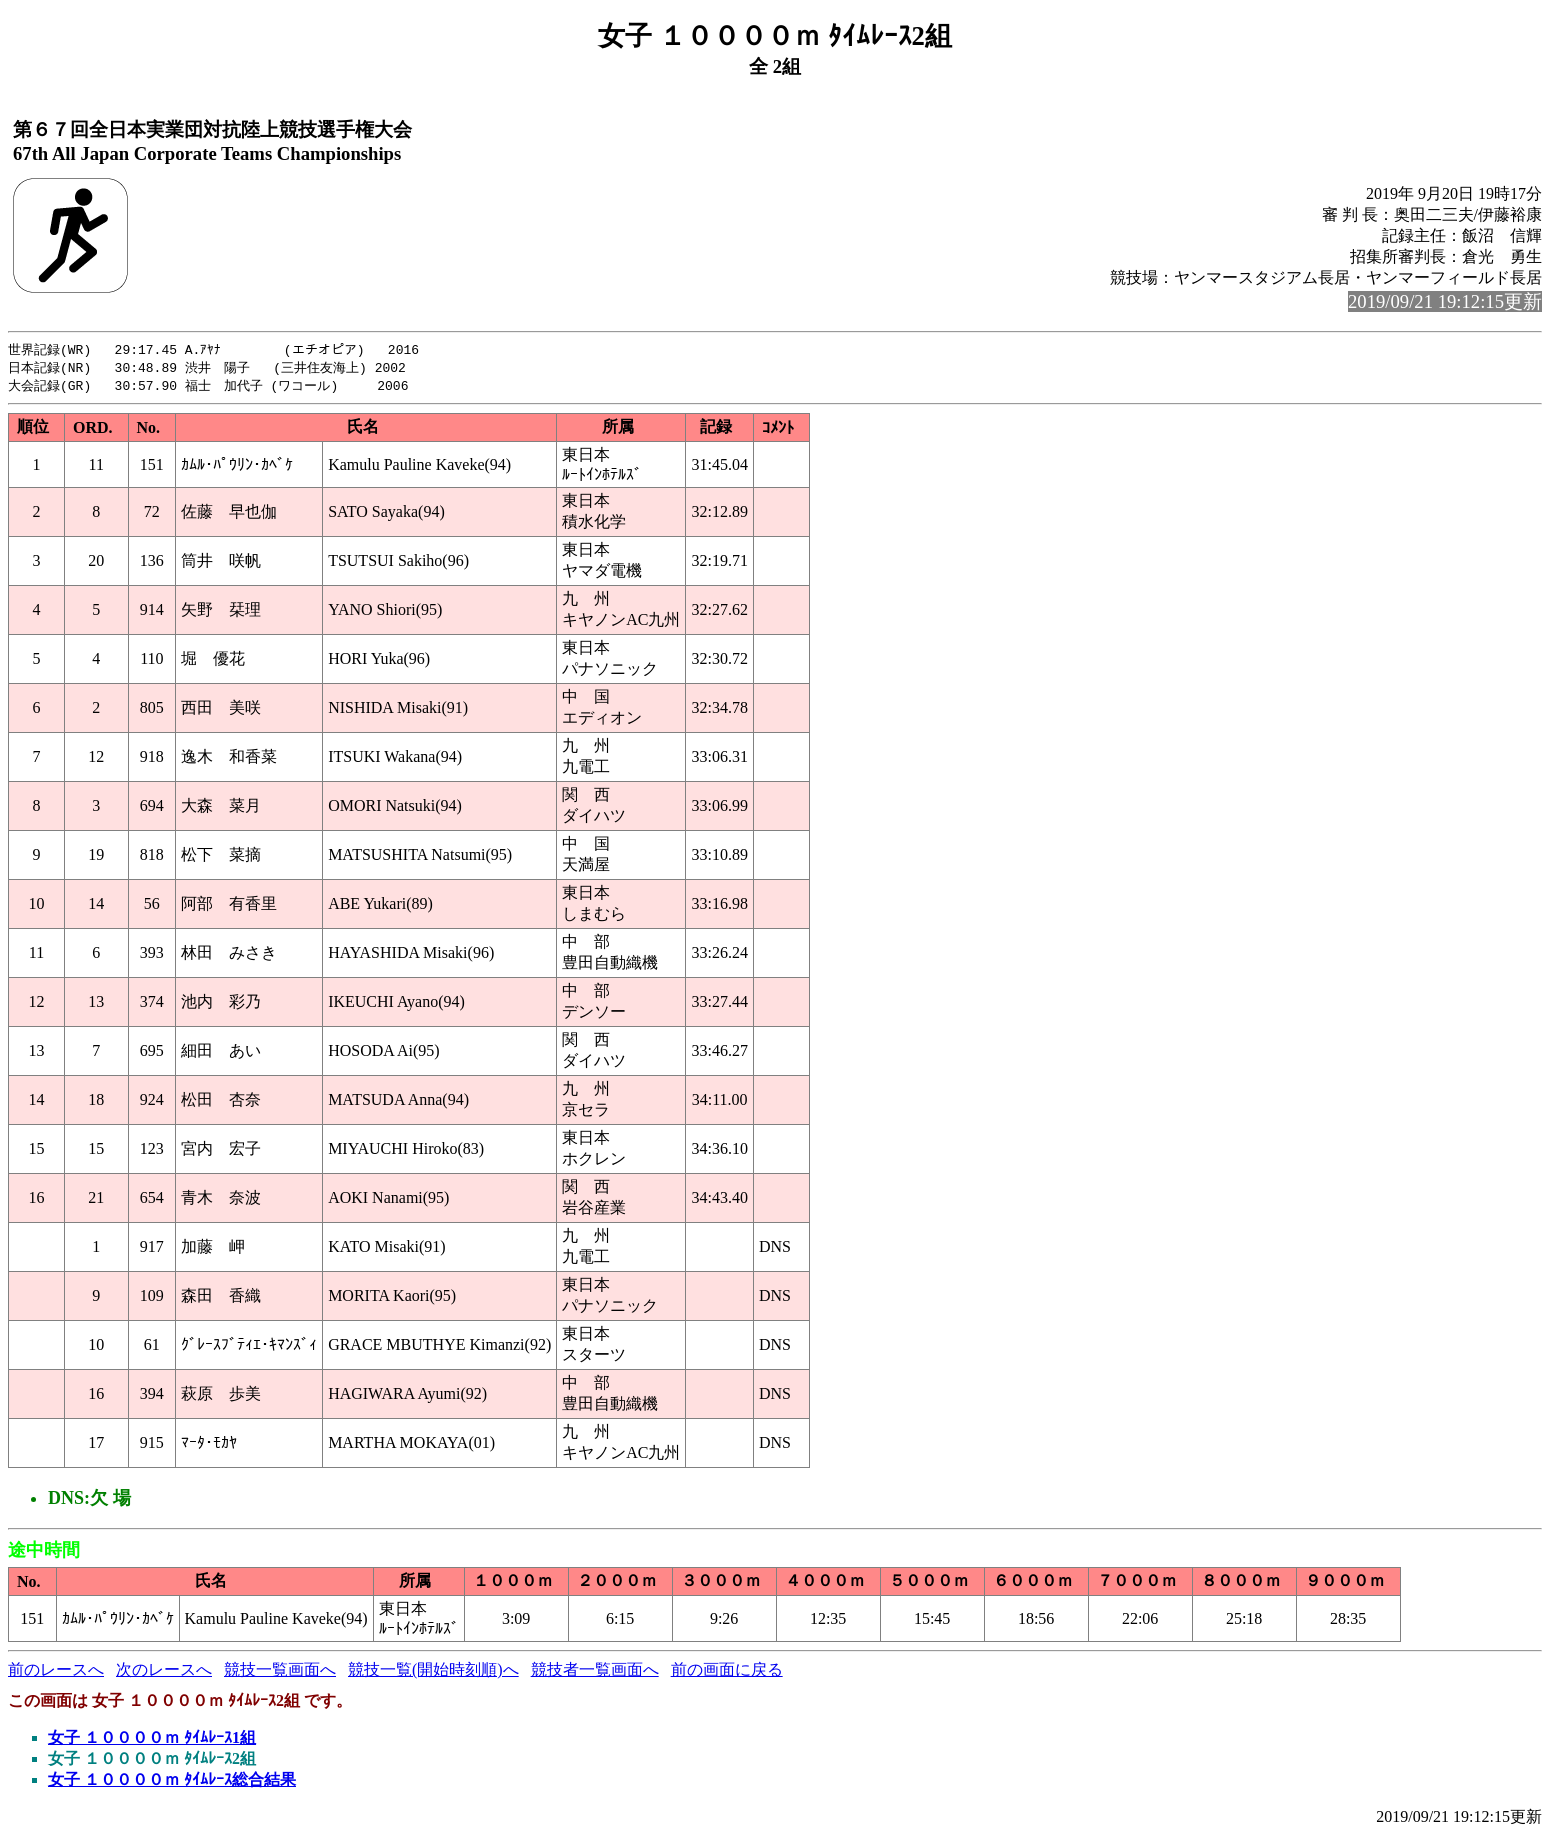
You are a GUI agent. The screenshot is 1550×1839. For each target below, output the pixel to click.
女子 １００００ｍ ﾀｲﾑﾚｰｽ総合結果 (172, 1782)
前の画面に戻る (727, 1672)
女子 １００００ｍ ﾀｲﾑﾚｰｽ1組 (152, 1740)
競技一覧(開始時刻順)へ (433, 1672)
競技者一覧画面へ (595, 1672)
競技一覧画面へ (280, 1672)
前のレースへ (56, 1672)
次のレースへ (164, 1672)
